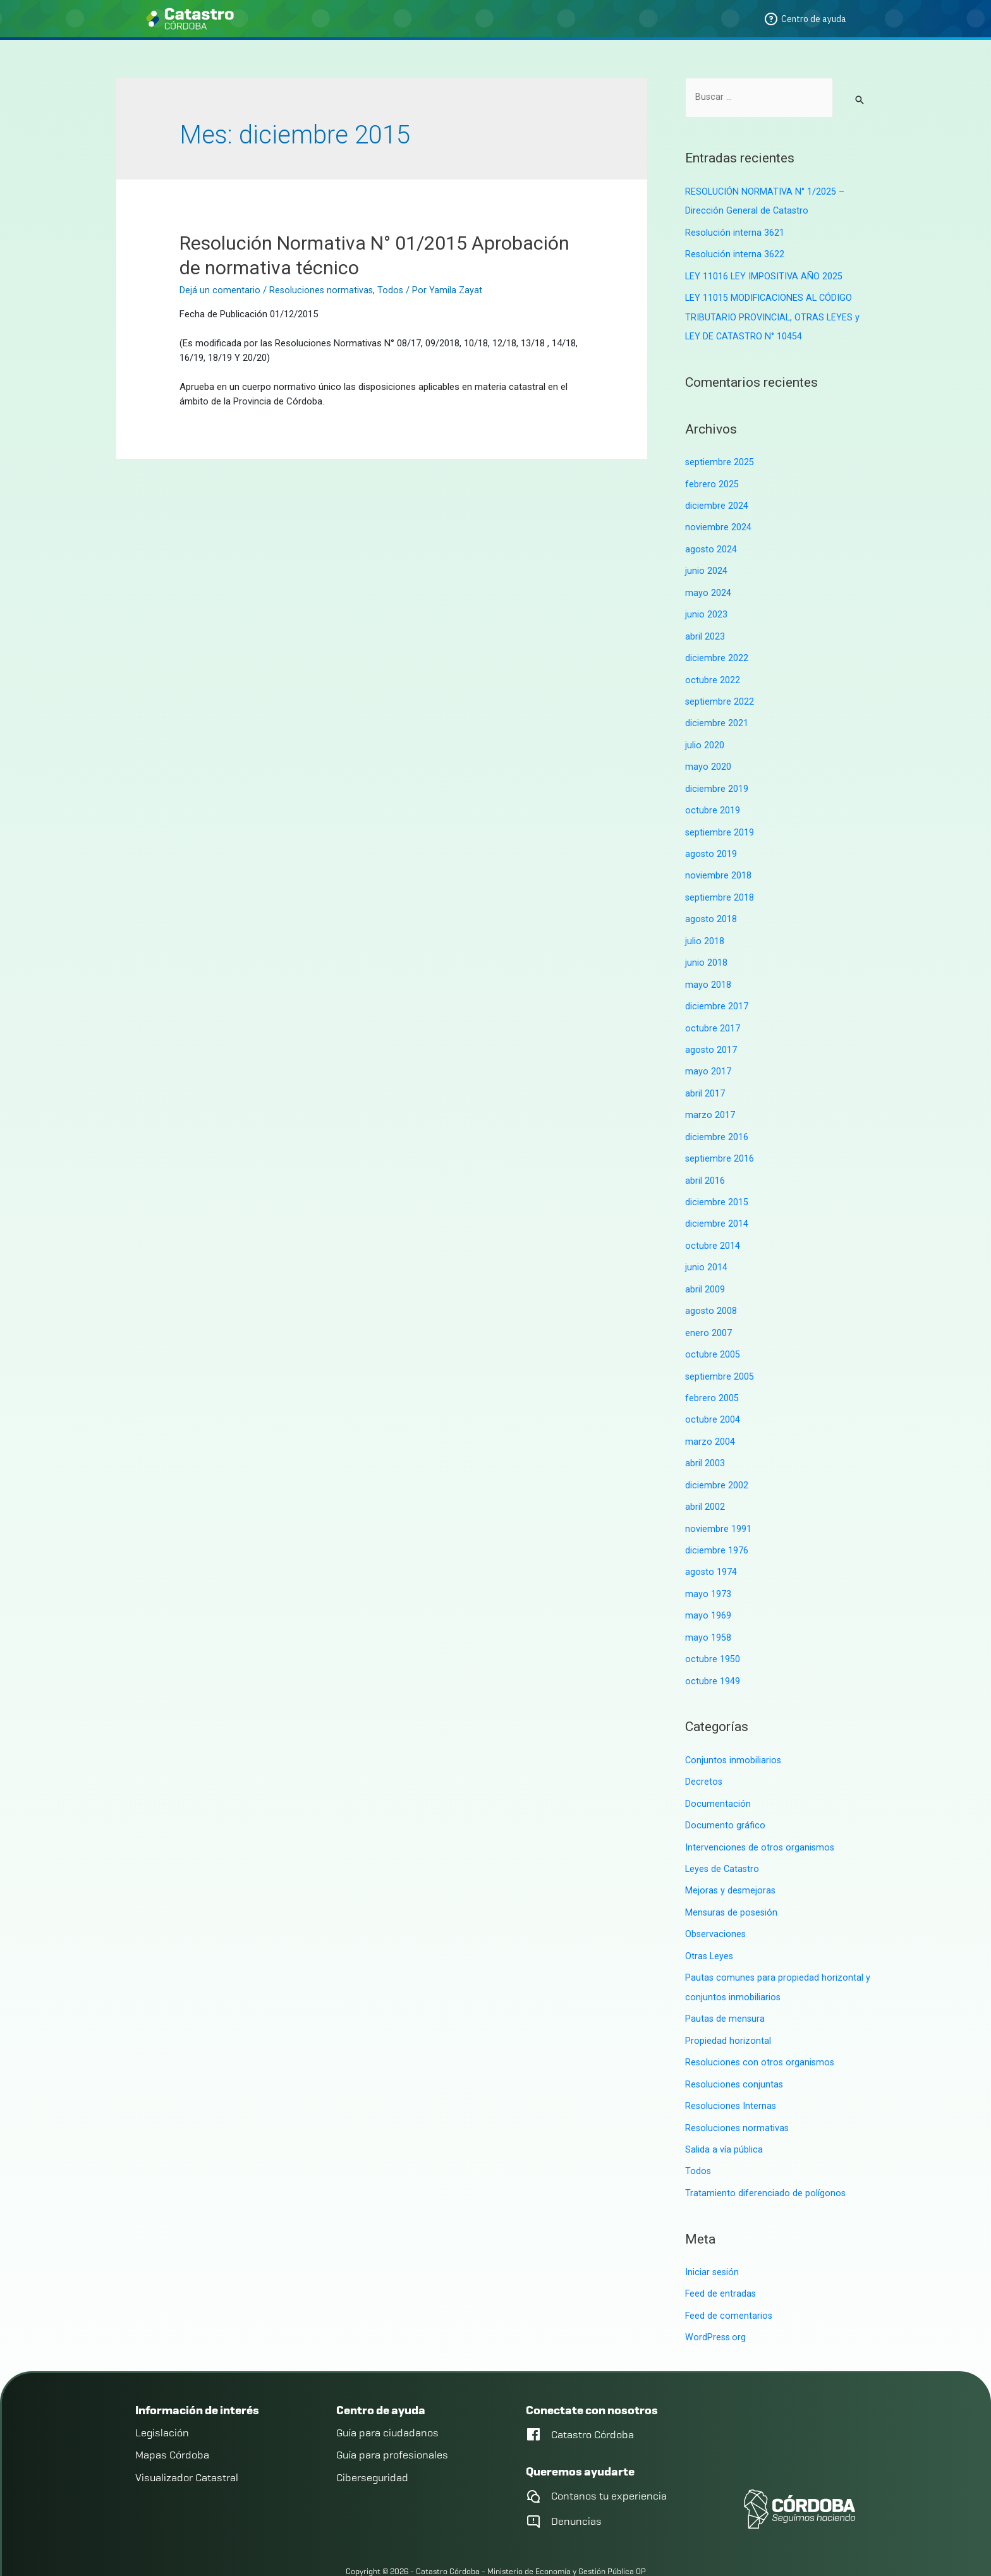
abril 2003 (705, 1441)
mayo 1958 (708, 1611)
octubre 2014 (712, 1227)
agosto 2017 (711, 1035)
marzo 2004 (710, 1419)
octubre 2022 (712, 673)
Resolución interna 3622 (735, 254)
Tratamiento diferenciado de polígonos (765, 2157)
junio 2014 (706, 1249)
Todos (392, 290)
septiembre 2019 (720, 822)
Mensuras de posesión (732, 1882)
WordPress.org (716, 2300)
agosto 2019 (711, 843)
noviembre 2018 (718, 864)
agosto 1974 (711, 1547)
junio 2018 (706, 950)
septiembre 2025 (720, 459)
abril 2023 (705, 630)
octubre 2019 (712, 800)
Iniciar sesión (712, 2235)
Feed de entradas (721, 2257)
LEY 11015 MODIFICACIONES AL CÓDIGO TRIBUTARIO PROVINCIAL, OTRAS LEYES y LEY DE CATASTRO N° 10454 (773, 315)
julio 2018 (704, 929)
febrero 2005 (712, 1376)
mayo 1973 (708, 1568)
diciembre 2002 (716, 1461)
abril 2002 (705, 1483)
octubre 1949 (712, 1654)
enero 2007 (708, 1312)
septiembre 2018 (720, 886)
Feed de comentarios (729, 2278)
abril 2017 (705, 1078)
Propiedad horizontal (728, 2008)
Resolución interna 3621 (735, 232)
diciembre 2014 (716, 1206)
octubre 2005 (712, 1334)
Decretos (704, 1753)
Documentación (718, 1775)
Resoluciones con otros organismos (761, 2028)
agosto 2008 (711, 1291)
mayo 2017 (708, 1056)
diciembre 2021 (716, 715)
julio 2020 (704, 737)
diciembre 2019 (716, 779)
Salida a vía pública (724, 2114)
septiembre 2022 (720, 694)
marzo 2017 (710, 1099)
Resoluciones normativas (322, 290)
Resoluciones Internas (731, 2071)
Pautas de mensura (725, 1986)
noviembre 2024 (718, 523)
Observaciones (716, 1903)
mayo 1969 (708, 1590)
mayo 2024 (708, 587)
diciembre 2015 (716, 1185)
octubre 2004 (712, 1398)
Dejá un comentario (219, 290)
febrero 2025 (712, 481)
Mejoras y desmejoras (731, 1860)
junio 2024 (706, 566)
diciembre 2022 (716, 651)
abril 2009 (705, 1270)
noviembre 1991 (718, 1504)
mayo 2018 (708, 971)
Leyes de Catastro (723, 1839)
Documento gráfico (725, 1796)
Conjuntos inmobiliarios (734, 1733)
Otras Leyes (710, 1924)
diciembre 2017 (716, 993)
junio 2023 (706, 608)
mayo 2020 (708, 758)
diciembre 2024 (716, 502)
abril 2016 (705, 1163)
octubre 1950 (712, 1632)
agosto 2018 (711, 907)
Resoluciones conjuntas (735, 2050)
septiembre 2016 (720, 1142)
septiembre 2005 (720, 1355)
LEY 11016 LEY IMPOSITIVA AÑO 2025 (764, 275)
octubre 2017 (712, 1014)
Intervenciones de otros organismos (761, 1818)
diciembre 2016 (716, 1120)
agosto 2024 (711, 544)
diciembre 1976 (716, 1526)
